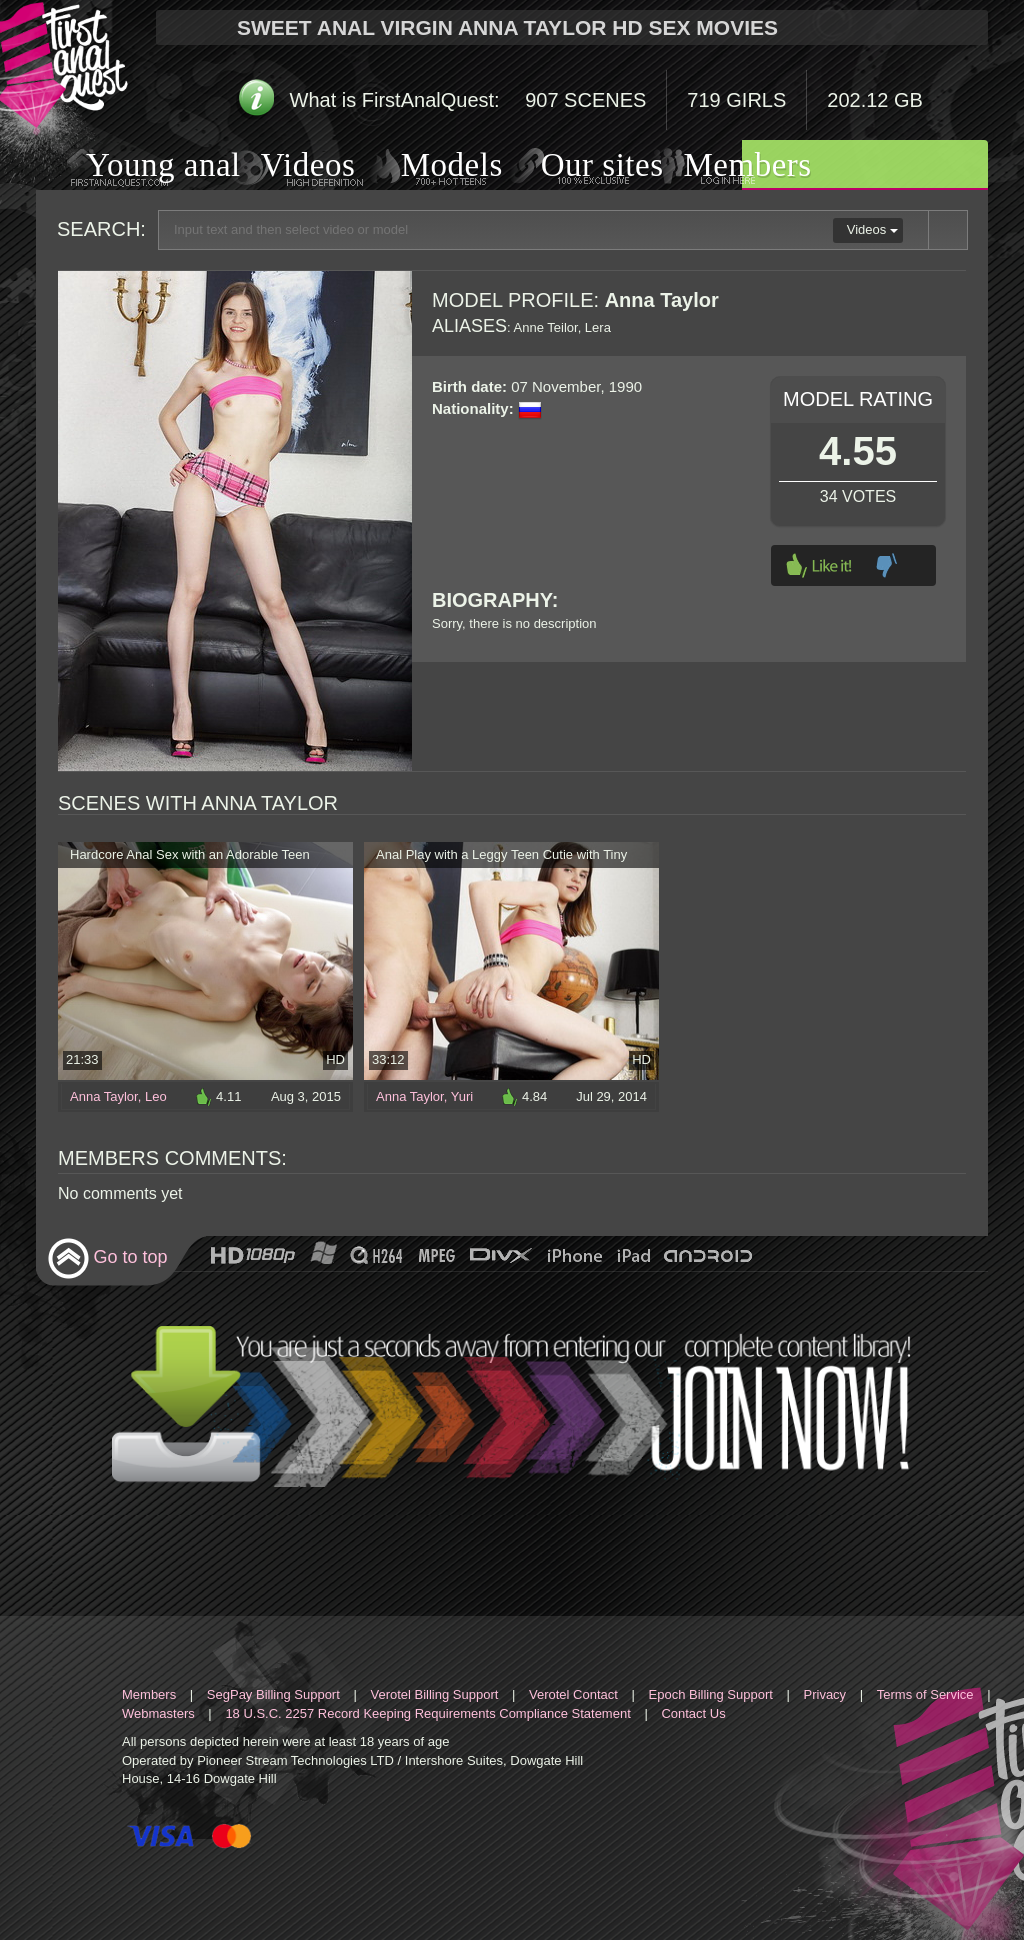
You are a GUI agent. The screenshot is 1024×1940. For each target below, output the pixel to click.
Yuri (462, 1096)
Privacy (825, 1694)
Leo (156, 1096)
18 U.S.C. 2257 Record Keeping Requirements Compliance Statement (427, 1713)
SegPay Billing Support (273, 1694)
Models (428, 167)
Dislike (886, 565)
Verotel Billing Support (434, 1694)
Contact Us (693, 1713)
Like (819, 565)
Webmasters (158, 1713)
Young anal (138, 167)
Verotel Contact (573, 1694)
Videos (288, 167)
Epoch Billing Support (711, 1694)
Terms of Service (925, 1694)
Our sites (577, 167)
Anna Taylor (104, 1096)
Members (723, 167)
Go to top (107, 1258)
